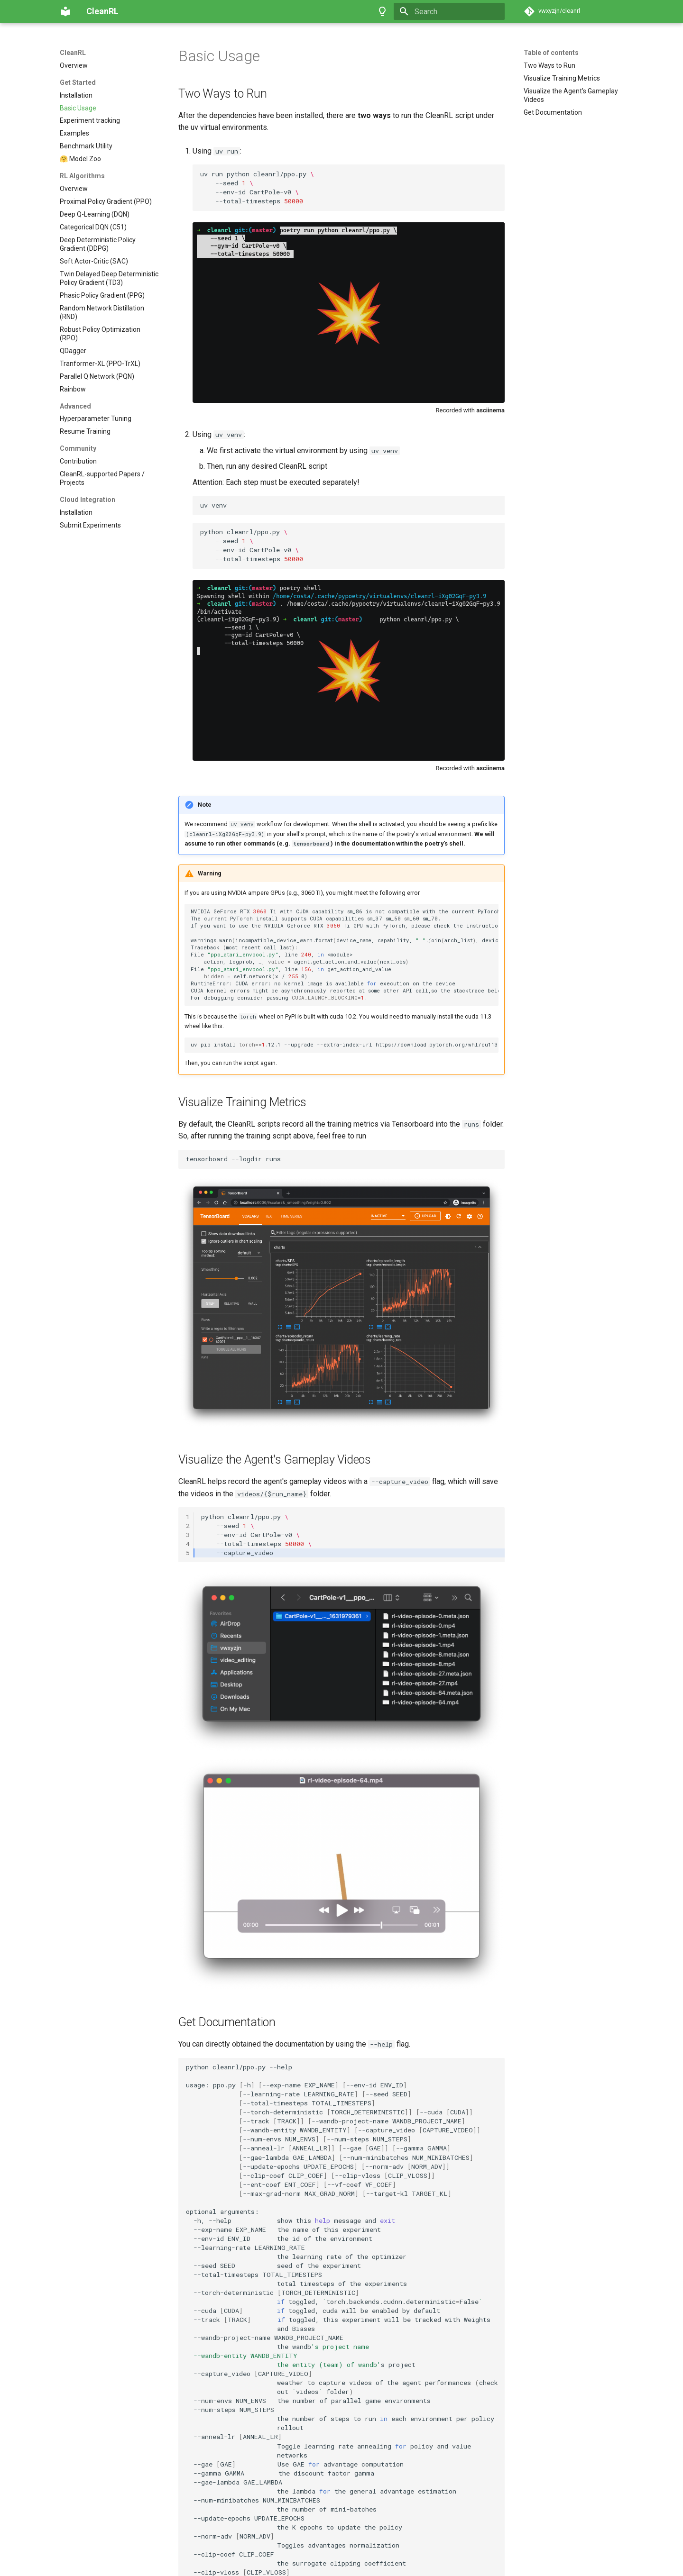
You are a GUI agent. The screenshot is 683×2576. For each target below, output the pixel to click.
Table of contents (551, 52)
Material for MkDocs (117, 2565)
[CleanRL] (65, 11)
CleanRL (73, 52)
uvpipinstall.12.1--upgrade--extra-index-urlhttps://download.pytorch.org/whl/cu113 (344, 924)
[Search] (449, 11)
